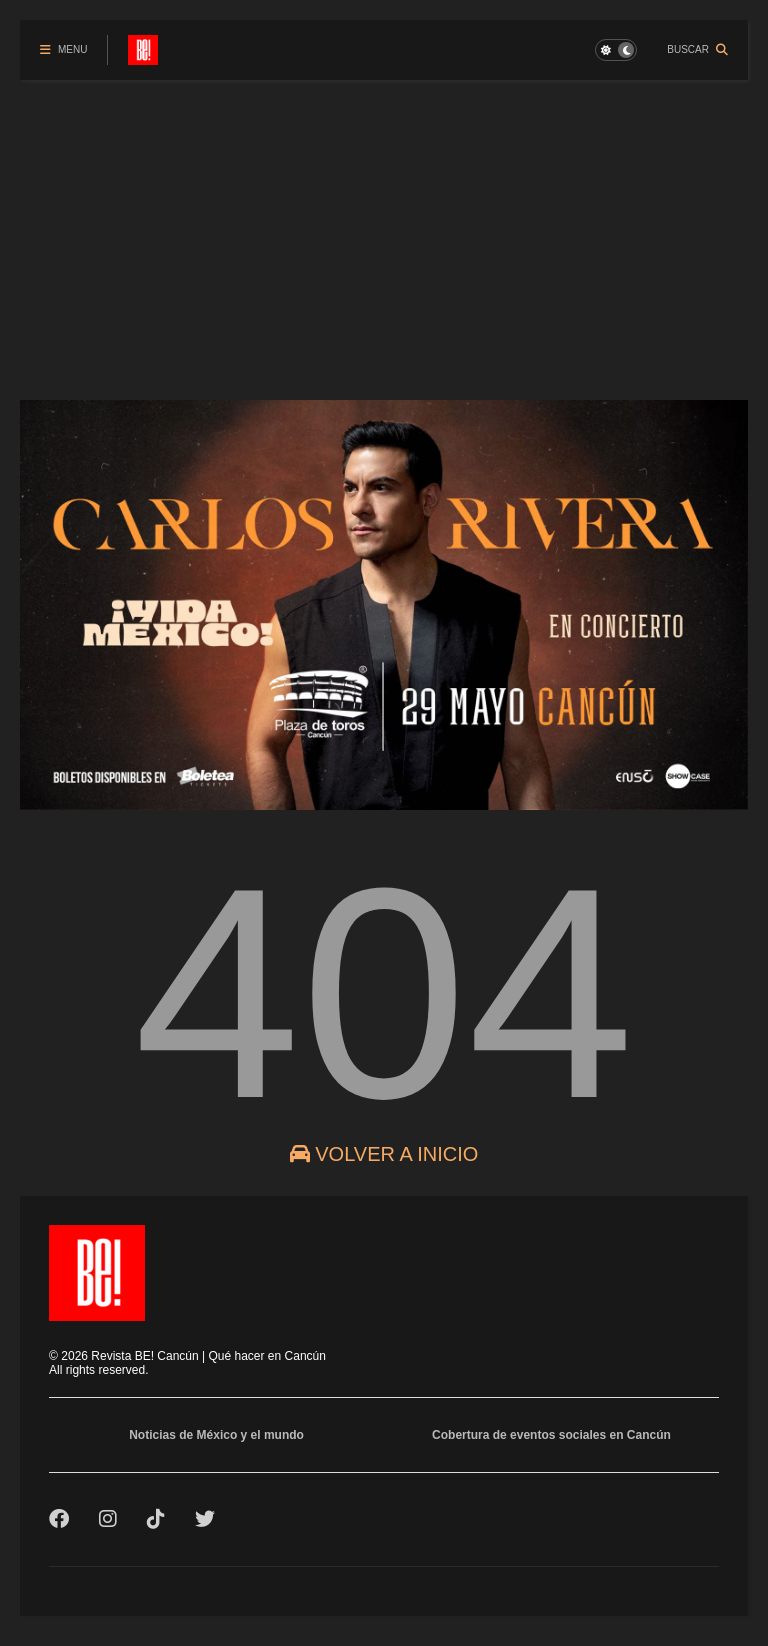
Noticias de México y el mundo (216, 1435)
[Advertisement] (384, 230)
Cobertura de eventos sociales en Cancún (551, 1435)
